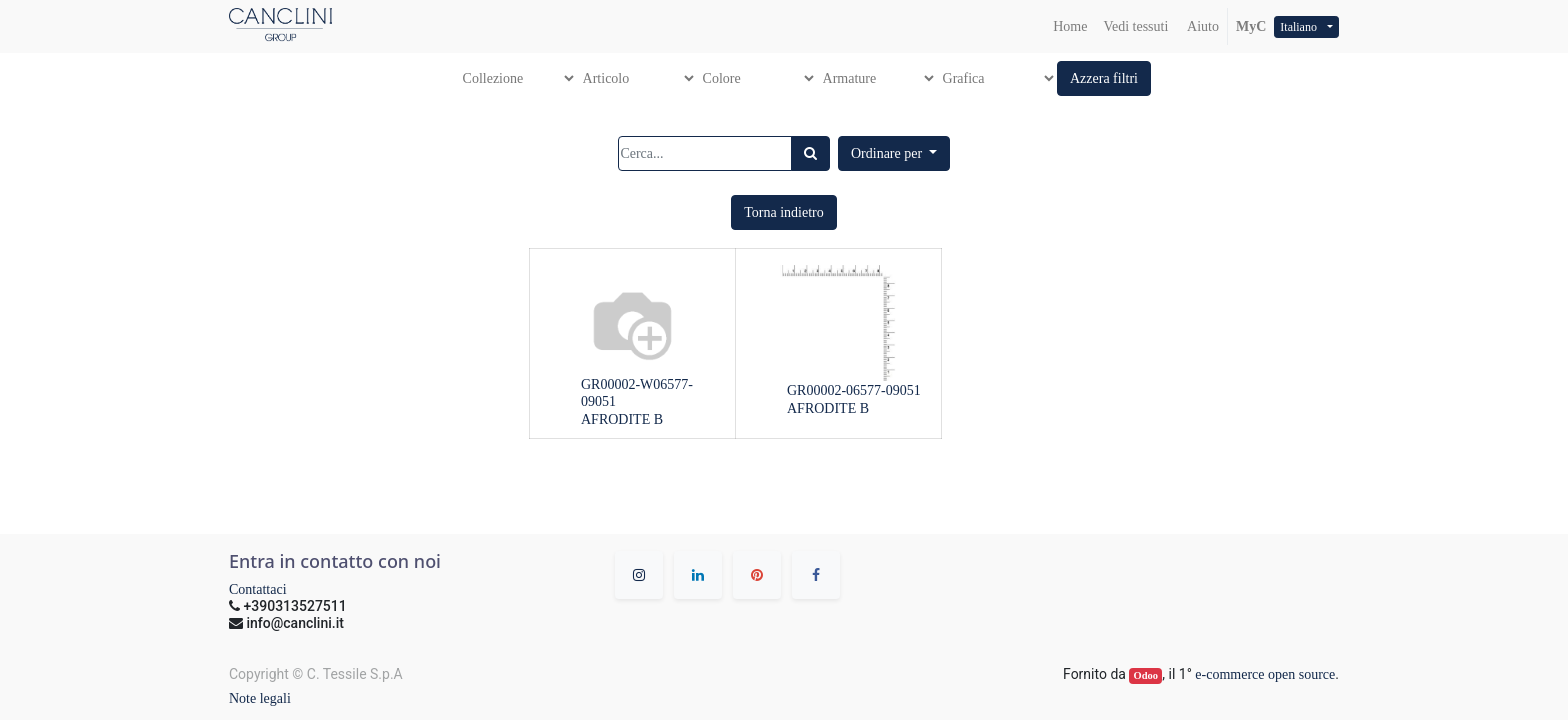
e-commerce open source (1265, 674)
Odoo (1146, 675)
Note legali (260, 698)
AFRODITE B (622, 419)
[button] (1104, 78)
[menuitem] (1070, 26)
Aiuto (1201, 26)
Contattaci (258, 589)
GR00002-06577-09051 (854, 390)
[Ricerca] (810, 153)
